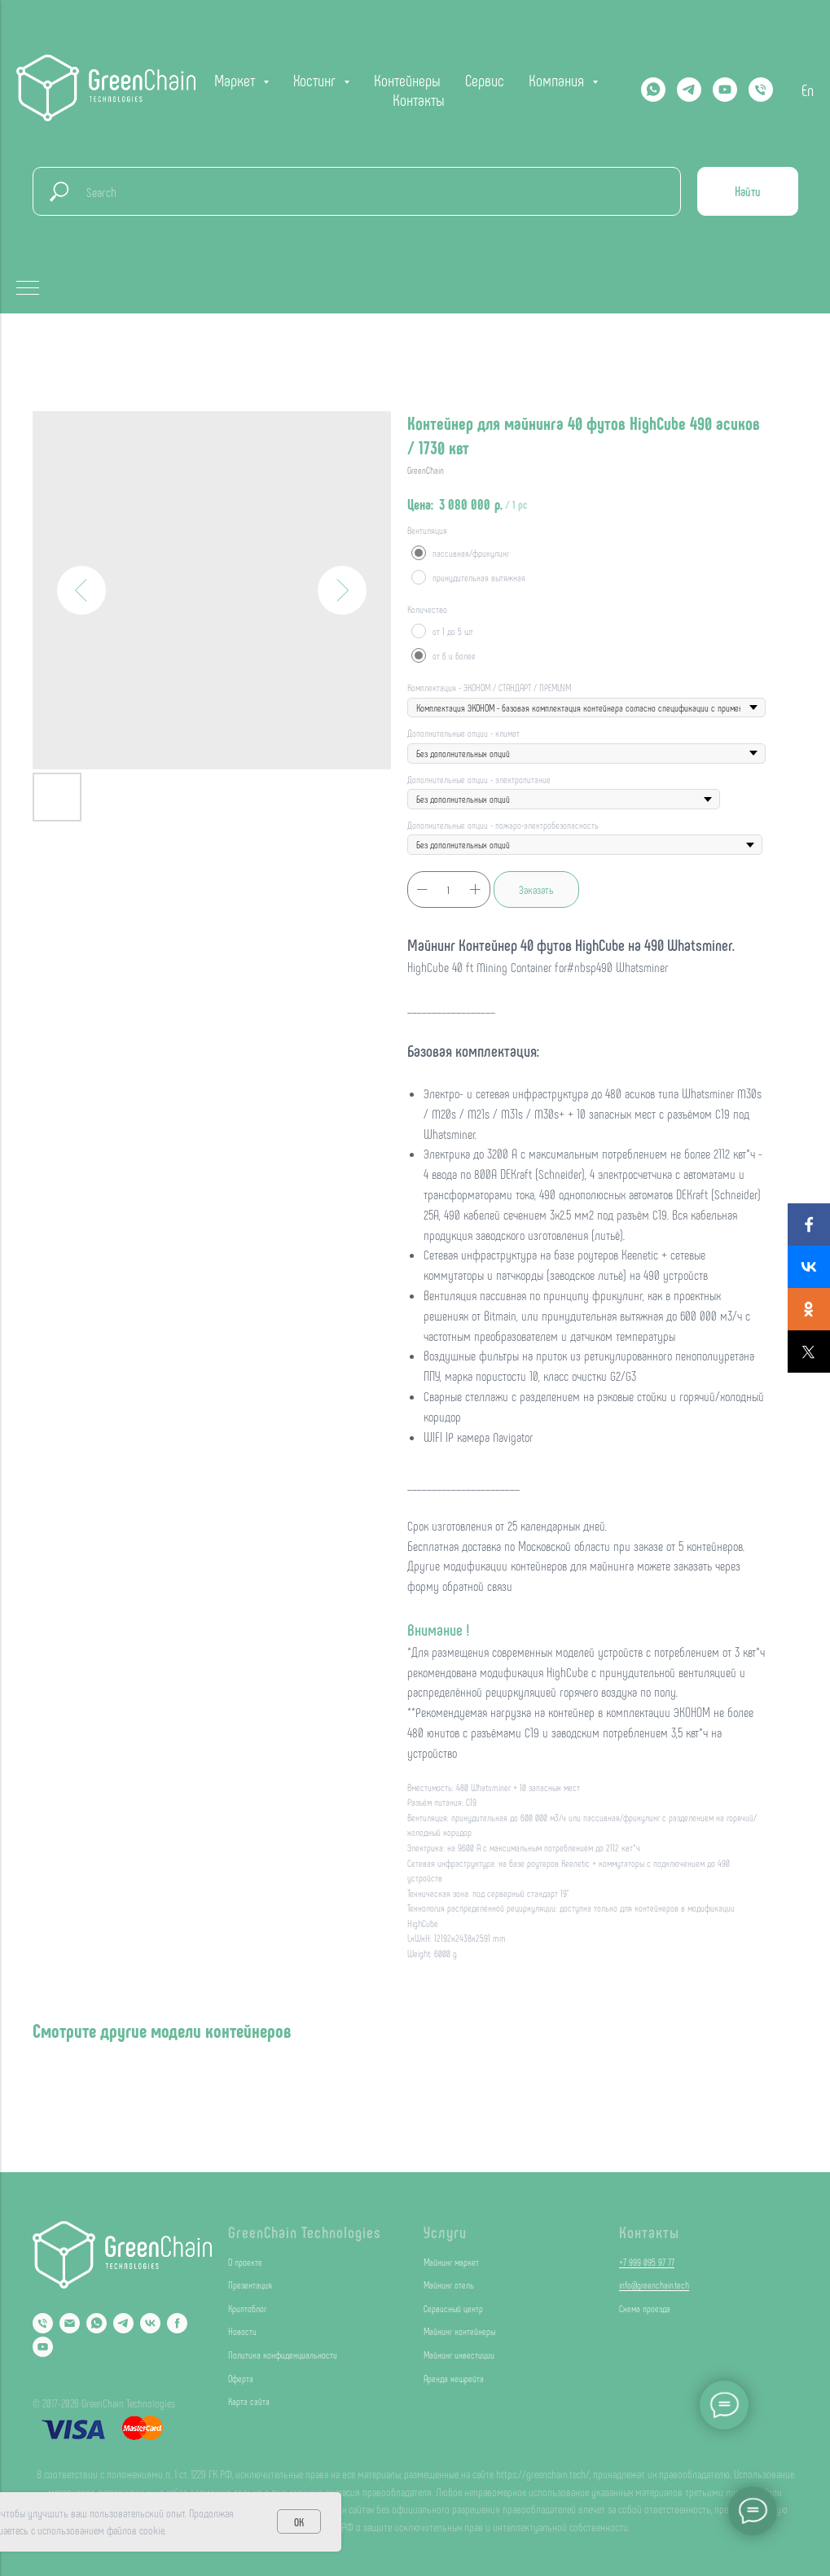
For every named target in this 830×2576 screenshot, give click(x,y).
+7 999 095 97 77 (646, 2261)
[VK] (150, 2323)
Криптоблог (247, 2308)
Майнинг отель (449, 2284)
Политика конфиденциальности (282, 2354)
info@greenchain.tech (654, 2284)
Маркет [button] (236, 80)
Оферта (240, 2378)
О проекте (245, 2261)
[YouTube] (43, 2347)
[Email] (69, 2323)
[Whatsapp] (653, 89)
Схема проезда (644, 2308)
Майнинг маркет (451, 2261)
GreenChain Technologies (304, 2231)
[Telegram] (689, 89)
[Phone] (43, 2323)
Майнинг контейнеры (459, 2331)
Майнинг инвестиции (459, 2354)
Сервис (484, 80)
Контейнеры (407, 80)
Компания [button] (558, 80)
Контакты (419, 99)
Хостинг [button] (316, 80)
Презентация (250, 2284)
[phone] (761, 89)
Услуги (445, 2231)
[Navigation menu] (27, 289)
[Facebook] (177, 2323)
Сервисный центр (453, 2308)
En (807, 89)
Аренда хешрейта (454, 2378)
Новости (242, 2331)
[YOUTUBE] (725, 89)
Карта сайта (249, 2401)
